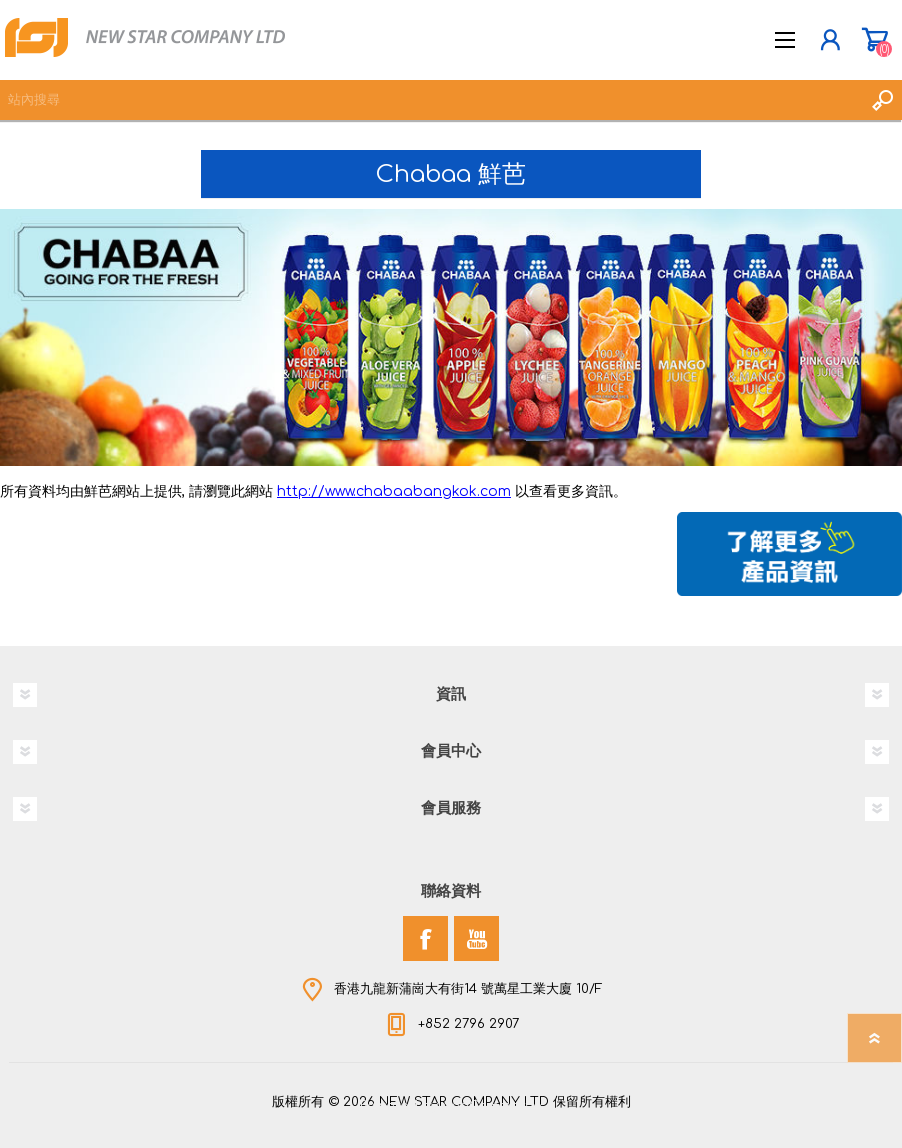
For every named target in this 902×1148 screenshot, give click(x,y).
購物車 (874, 40)
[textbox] (431, 100)
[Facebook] (425, 938)
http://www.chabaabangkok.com (394, 491)
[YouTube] (476, 938)
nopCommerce (492, 1106)
